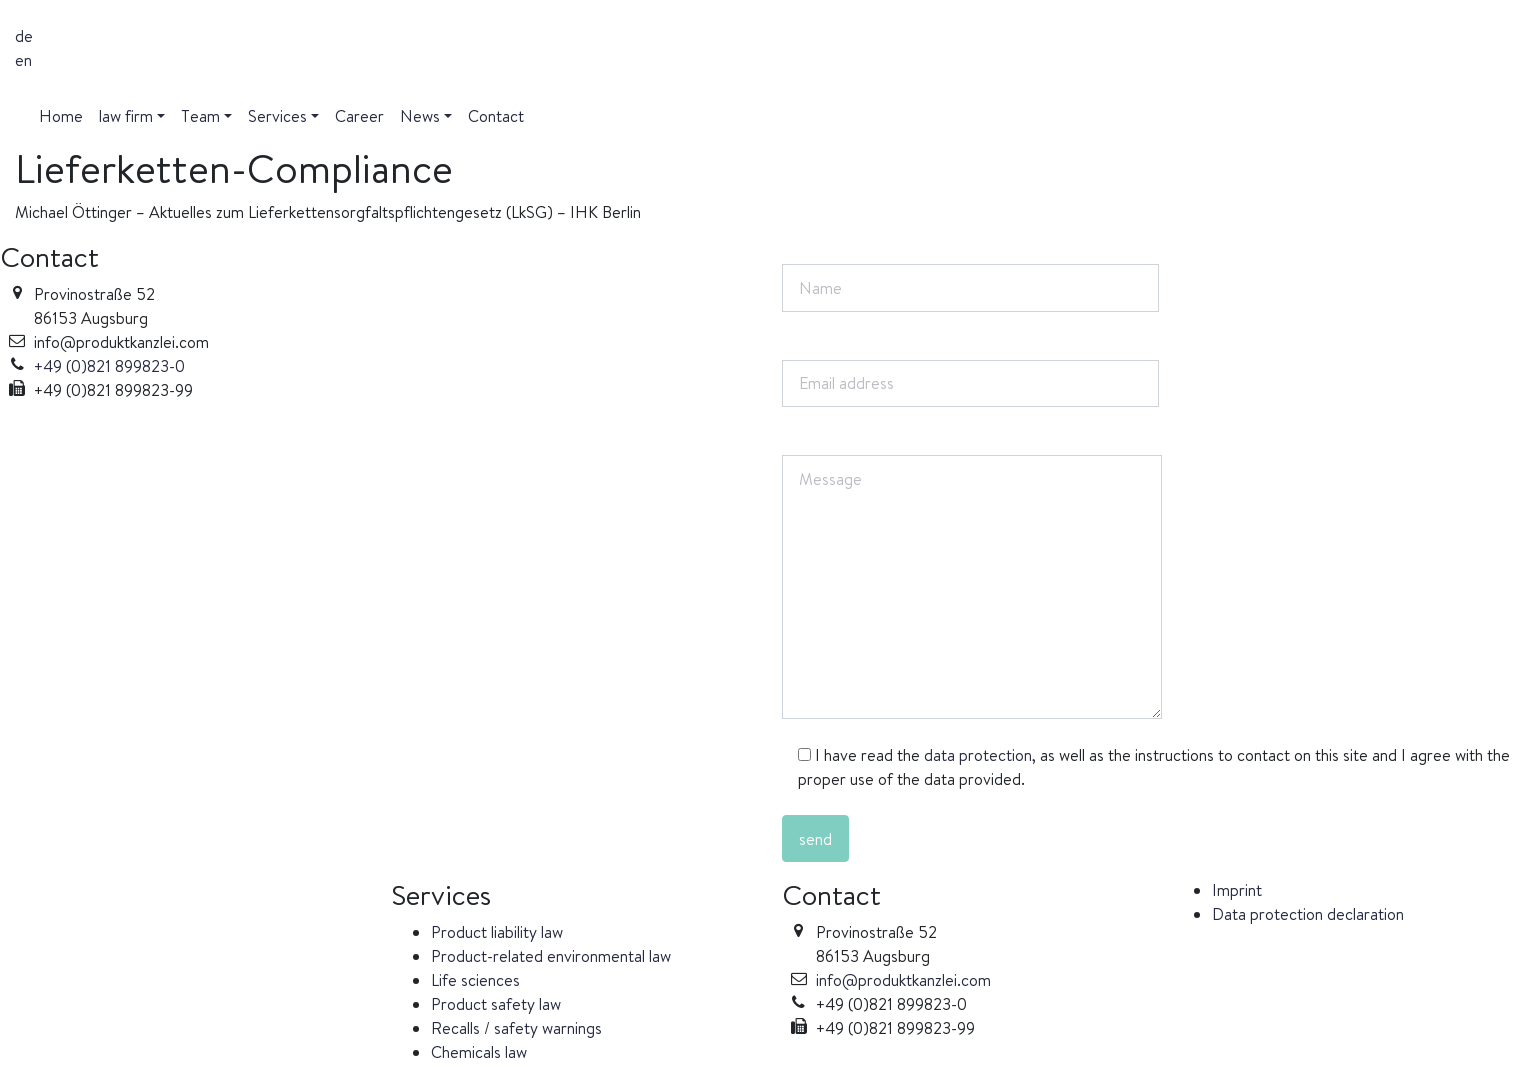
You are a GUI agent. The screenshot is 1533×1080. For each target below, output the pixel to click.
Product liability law (497, 932)
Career (359, 116)
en (23, 60)
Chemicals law (479, 1052)
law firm (126, 116)
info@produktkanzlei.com (903, 980)
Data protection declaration (1308, 914)
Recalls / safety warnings (516, 1028)
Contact (496, 116)
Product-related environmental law (551, 956)
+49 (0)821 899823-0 (109, 366)
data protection (978, 755)
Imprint (1237, 890)
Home (61, 116)
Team (200, 116)
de (24, 36)
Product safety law (496, 1004)
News (420, 116)
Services (277, 116)
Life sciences (475, 980)
